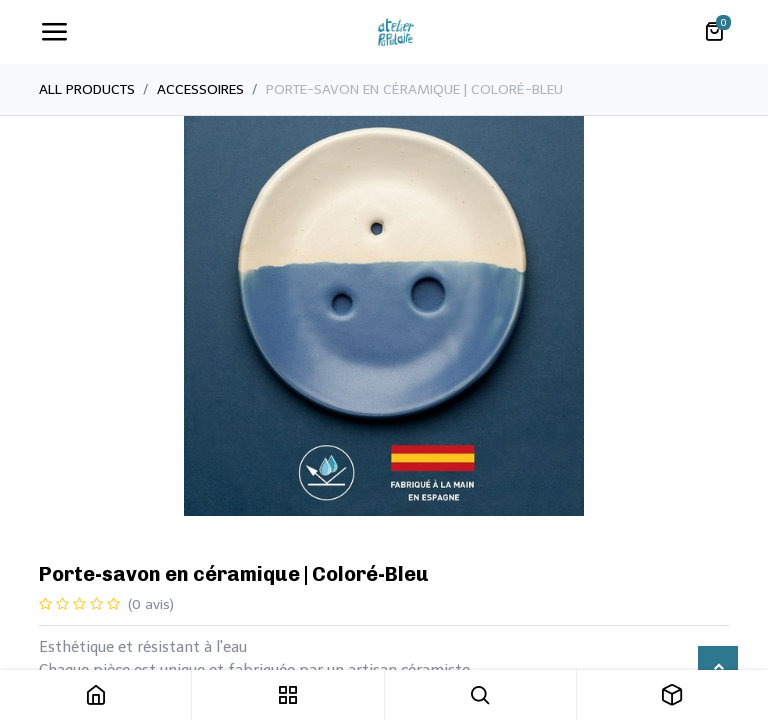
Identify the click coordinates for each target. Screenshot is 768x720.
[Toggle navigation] (54, 32)
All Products (87, 89)
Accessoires (200, 89)
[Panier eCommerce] (714, 32)
